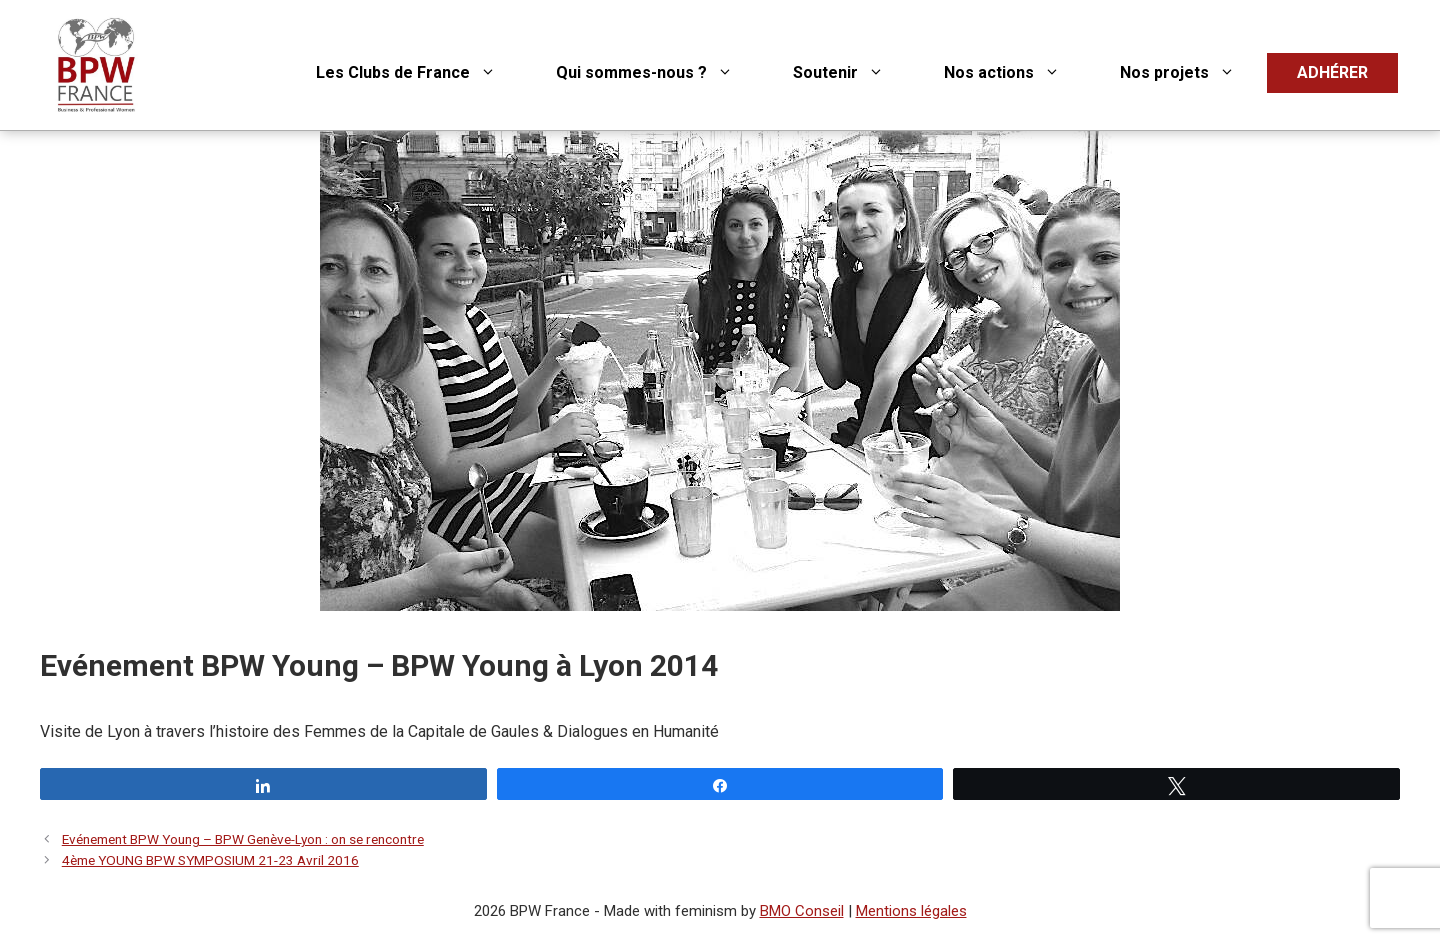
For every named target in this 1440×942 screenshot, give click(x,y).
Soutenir (853, 73)
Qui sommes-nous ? (659, 73)
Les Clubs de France (421, 73)
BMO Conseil (802, 911)
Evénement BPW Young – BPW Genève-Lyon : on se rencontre (243, 839)
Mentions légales (911, 911)
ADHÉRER (1332, 72)
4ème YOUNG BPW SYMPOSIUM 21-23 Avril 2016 (210, 860)
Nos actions (1017, 73)
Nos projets (1192, 73)
